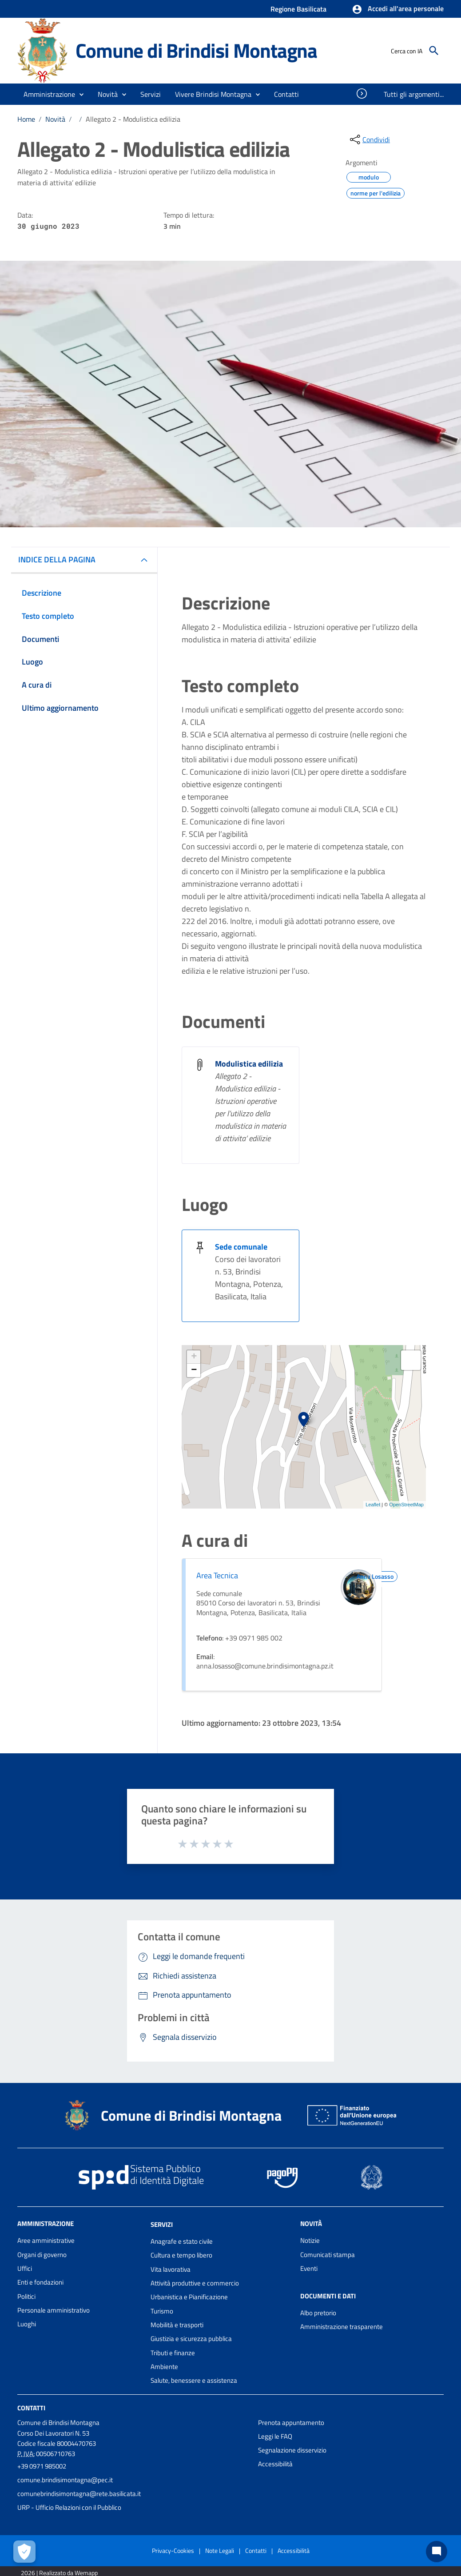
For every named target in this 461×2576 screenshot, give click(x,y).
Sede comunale (241, 1247)
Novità (55, 119)
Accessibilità (275, 2464)
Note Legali (219, 2550)
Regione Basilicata (298, 9)
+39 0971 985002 (41, 2466)
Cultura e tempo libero (181, 2255)
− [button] (194, 1370)
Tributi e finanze (173, 2353)
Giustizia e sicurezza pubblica (191, 2338)
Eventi (309, 2268)
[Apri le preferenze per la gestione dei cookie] (24, 2551)
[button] (398, 9)
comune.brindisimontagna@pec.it (65, 2480)
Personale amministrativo (53, 2310)
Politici (26, 2296)
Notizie (310, 2240)
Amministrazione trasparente (341, 2326)
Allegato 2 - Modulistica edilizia (133, 119)
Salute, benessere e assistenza (194, 2380)
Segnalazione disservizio (292, 2450)
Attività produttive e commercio (195, 2283)
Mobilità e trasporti (177, 2325)
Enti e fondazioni (40, 2282)
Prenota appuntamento (291, 2422)
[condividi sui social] (369, 139)
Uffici (24, 2268)
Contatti (31, 2407)
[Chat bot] (436, 2551)
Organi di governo (42, 2255)
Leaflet (373, 1504)
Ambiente (164, 2366)
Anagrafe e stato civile (182, 2241)
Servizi (162, 2224)
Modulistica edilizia (249, 1064)
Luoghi (26, 2324)
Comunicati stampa (327, 2255)
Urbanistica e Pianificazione (189, 2297)
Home (26, 119)
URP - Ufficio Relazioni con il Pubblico (69, 2507)
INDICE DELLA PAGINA (56, 559)
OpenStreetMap (406, 1504)
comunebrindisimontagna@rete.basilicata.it (79, 2493)
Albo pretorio (318, 2313)
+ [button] (194, 1357)
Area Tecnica (217, 1575)
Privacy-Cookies (173, 2550)
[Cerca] (434, 50)
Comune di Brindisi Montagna (196, 50)
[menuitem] (286, 94)
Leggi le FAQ (275, 2436)
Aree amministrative (46, 2240)
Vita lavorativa (171, 2269)
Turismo (162, 2311)
